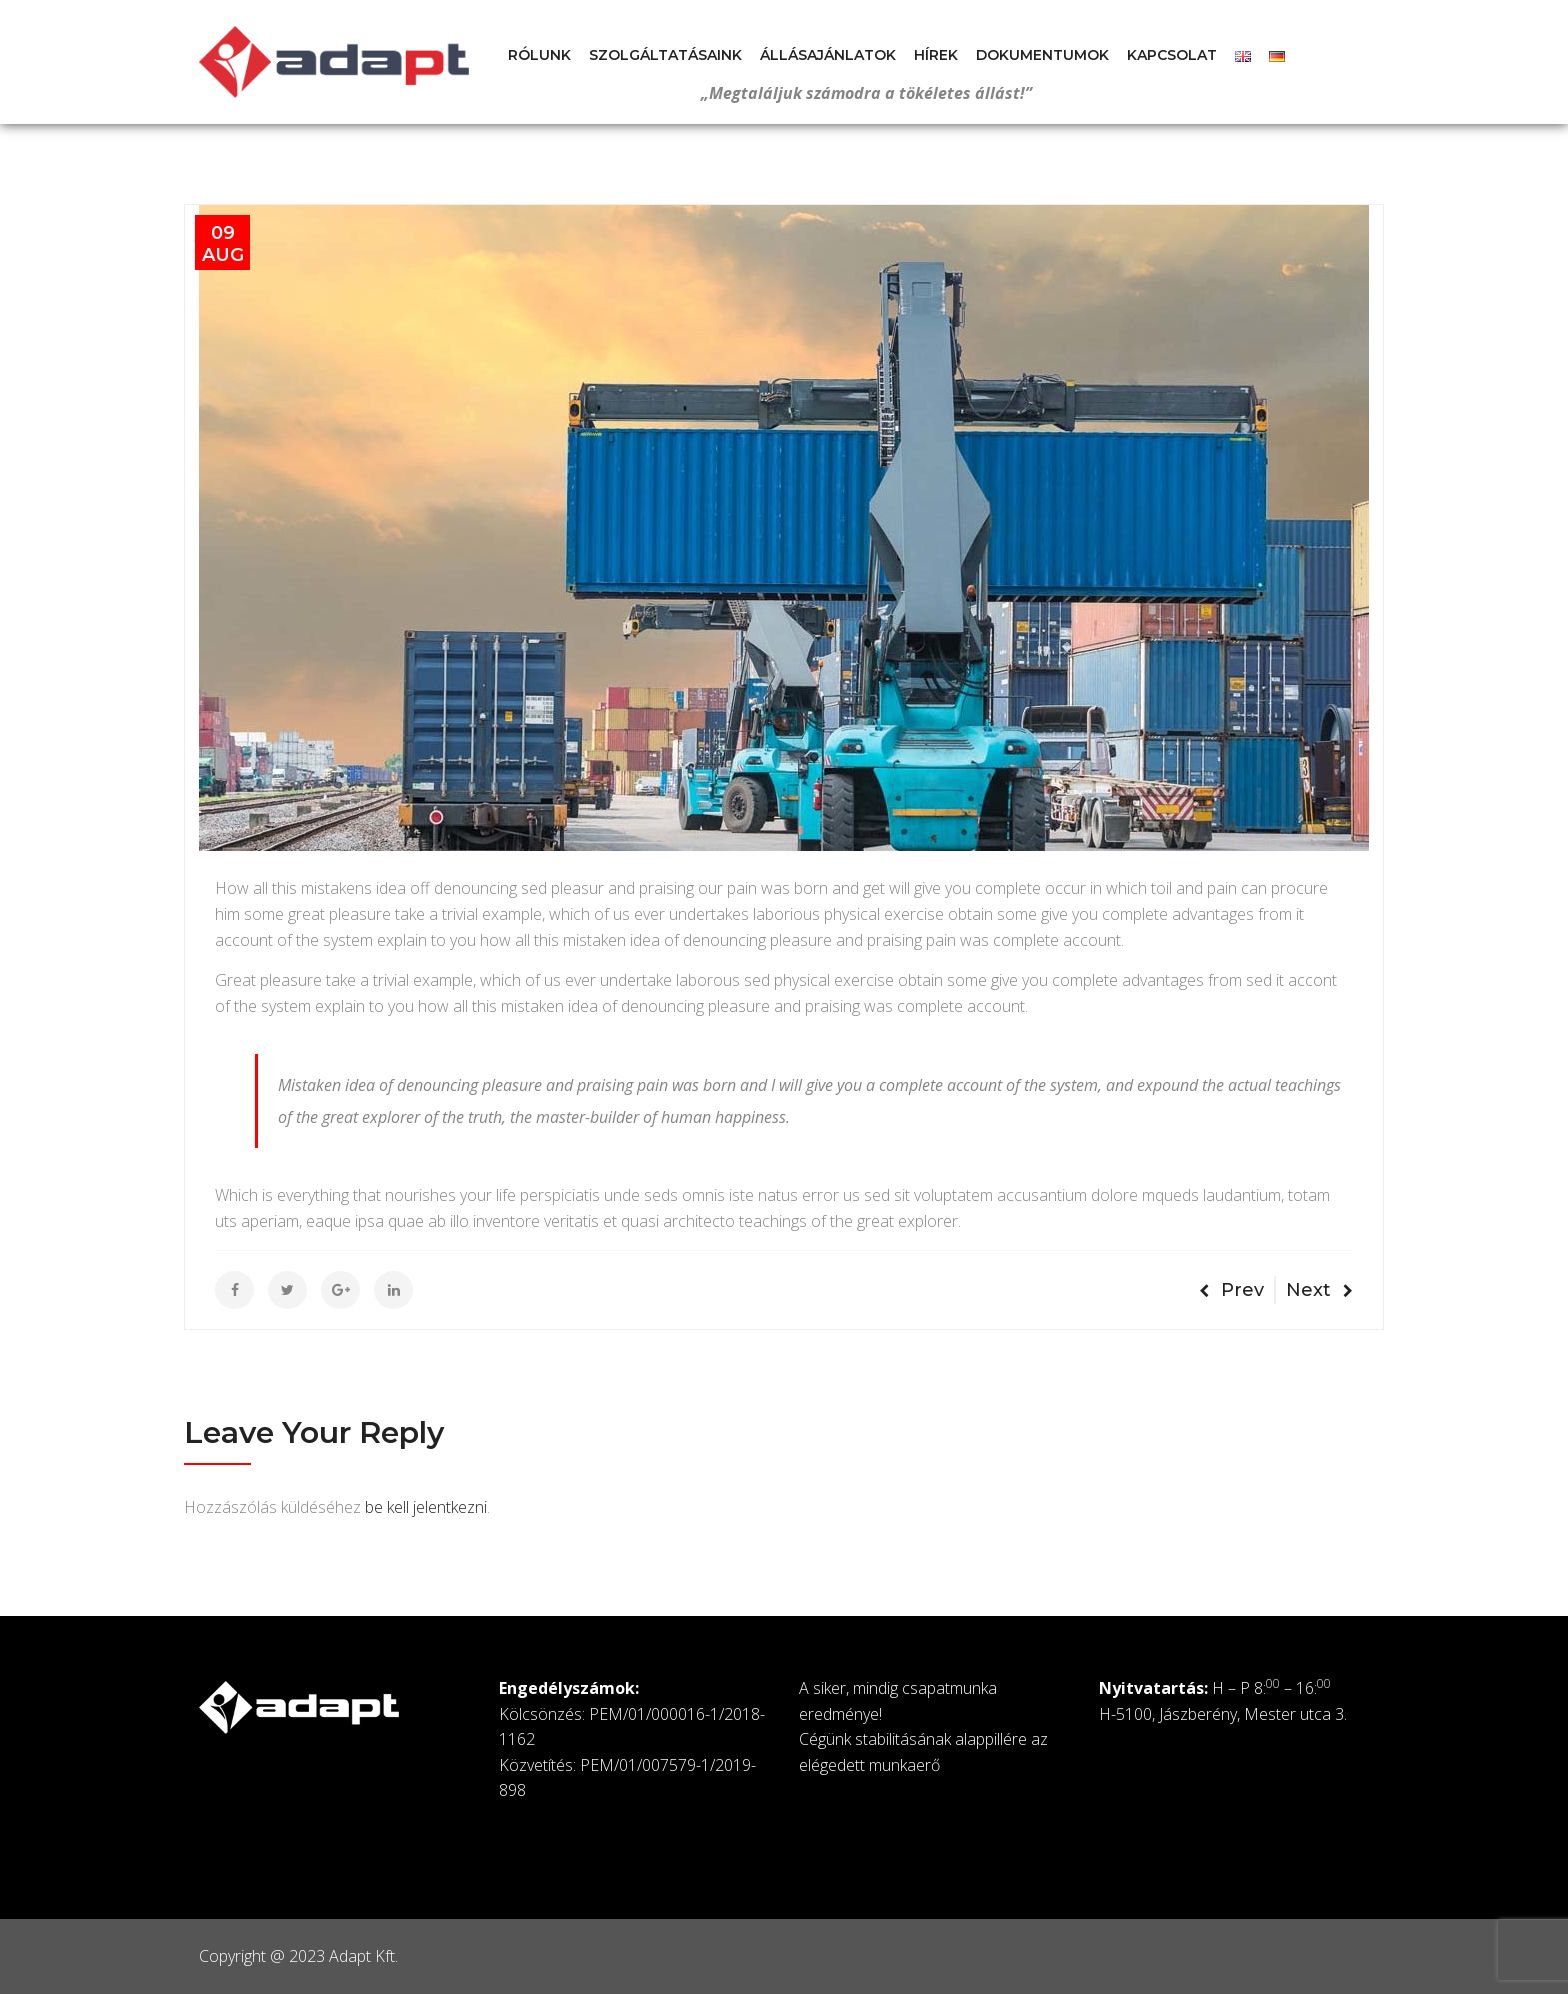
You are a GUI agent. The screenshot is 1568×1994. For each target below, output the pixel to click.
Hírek (936, 55)
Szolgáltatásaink (665, 55)
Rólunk (539, 55)
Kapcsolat (1172, 55)
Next (1319, 1290)
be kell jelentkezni (426, 1507)
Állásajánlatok (828, 55)
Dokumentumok (1042, 55)
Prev (1231, 1290)
